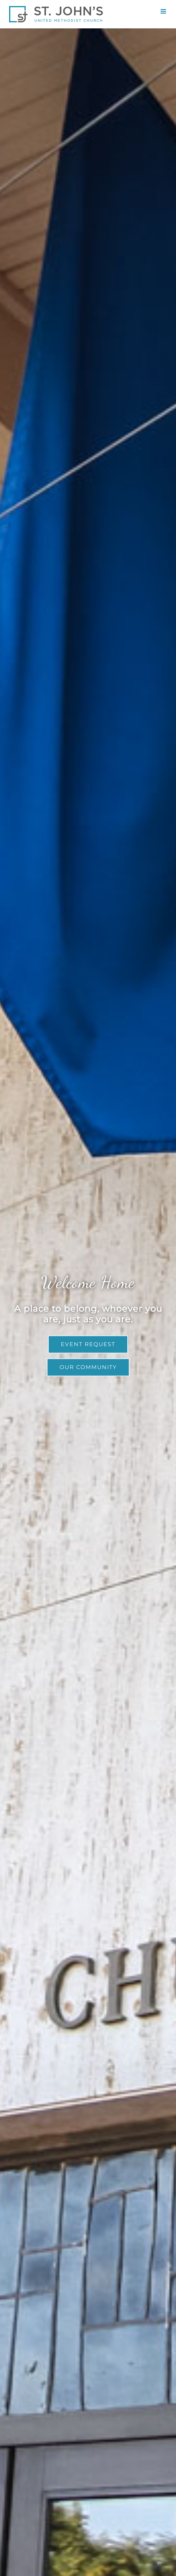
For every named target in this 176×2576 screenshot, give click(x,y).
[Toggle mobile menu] (164, 11)
